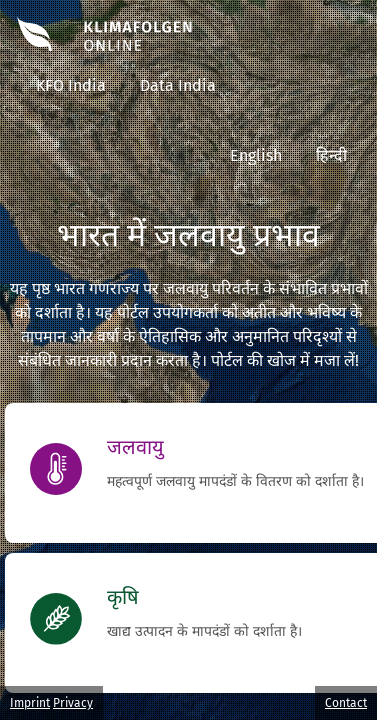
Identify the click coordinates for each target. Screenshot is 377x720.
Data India (178, 85)
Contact (346, 703)
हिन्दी (331, 155)
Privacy (73, 703)
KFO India (71, 85)
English (256, 155)
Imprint (30, 703)
